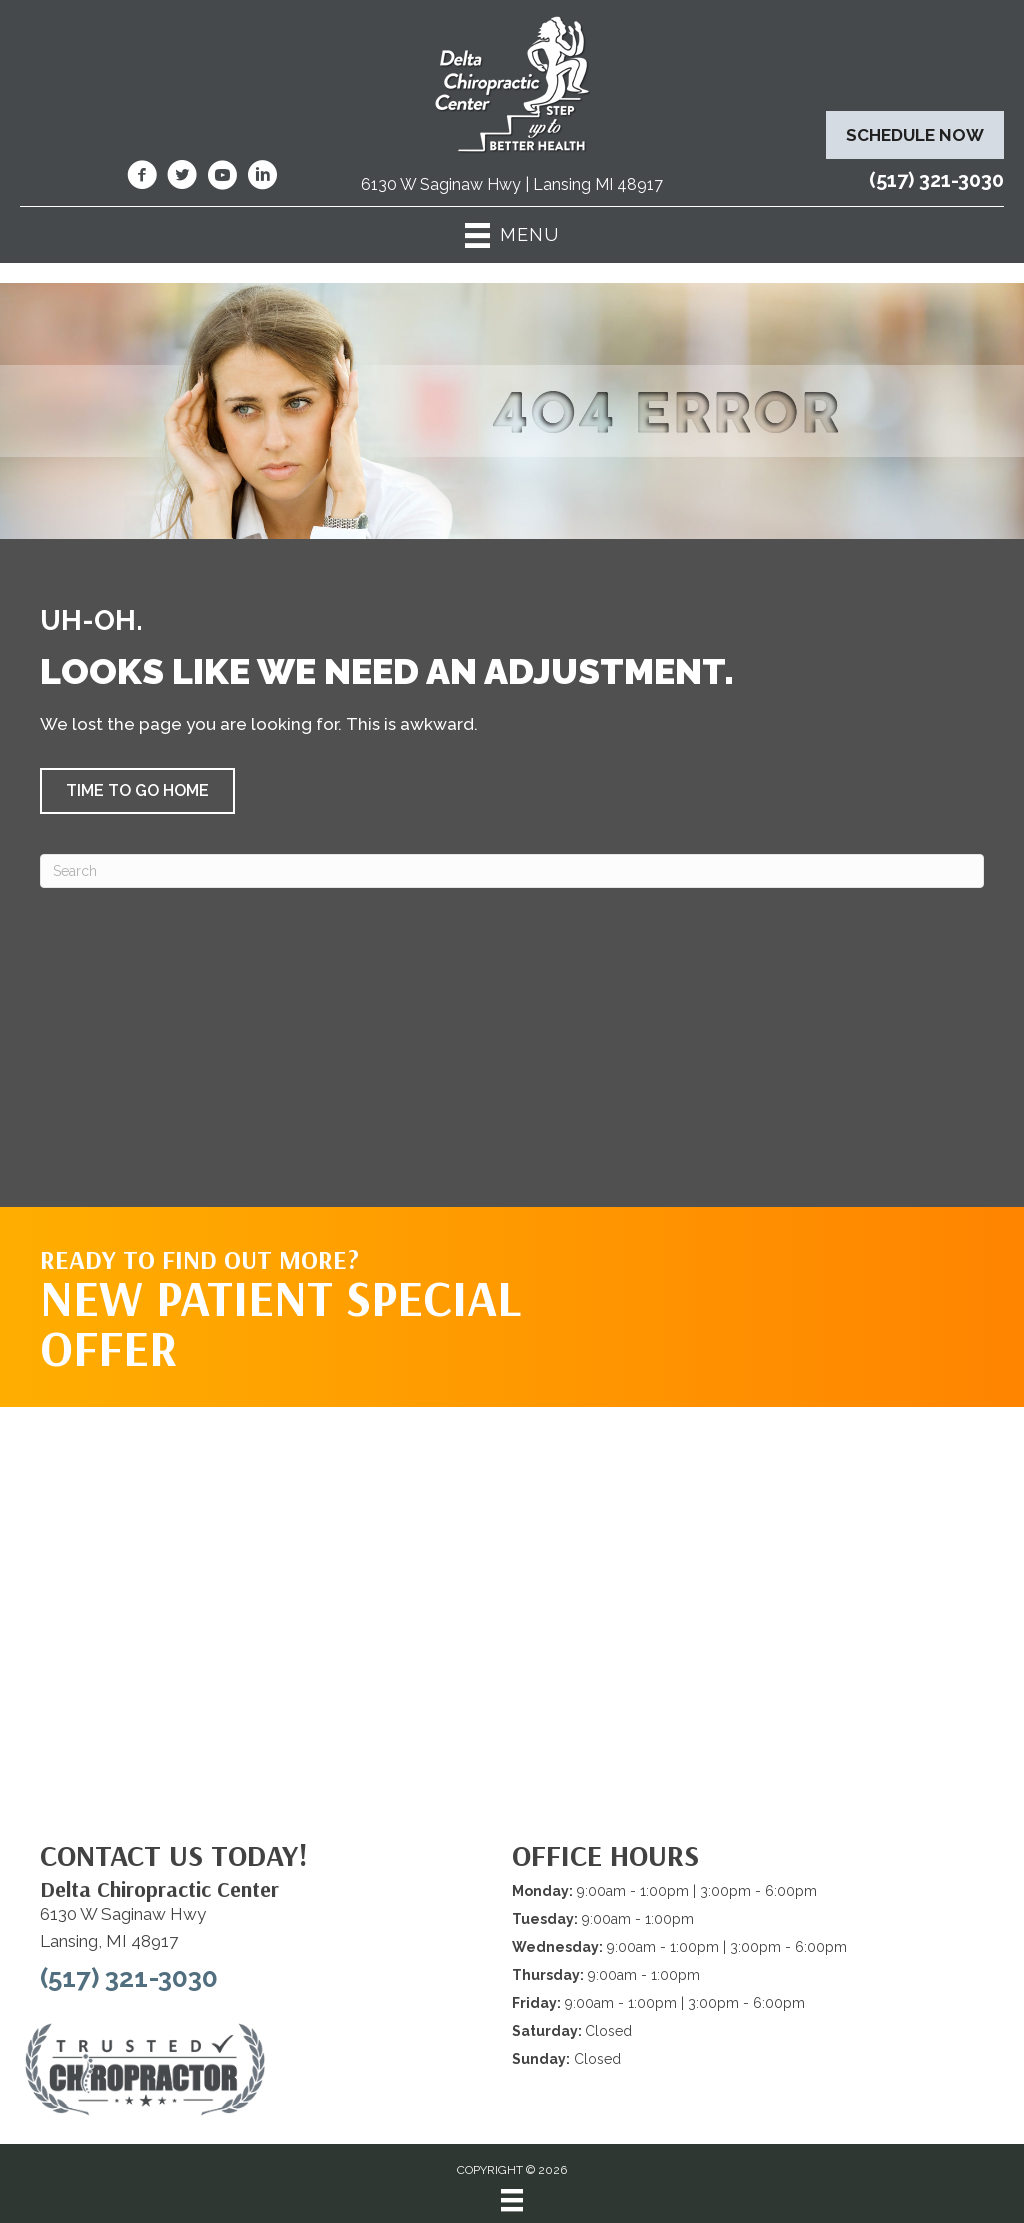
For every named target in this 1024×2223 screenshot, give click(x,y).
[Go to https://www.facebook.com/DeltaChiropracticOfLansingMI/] (142, 178)
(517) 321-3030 (936, 180)
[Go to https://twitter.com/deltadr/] (182, 178)
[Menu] (512, 2200)
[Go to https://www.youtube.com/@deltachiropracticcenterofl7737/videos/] (222, 178)
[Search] (512, 871)
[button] (137, 791)
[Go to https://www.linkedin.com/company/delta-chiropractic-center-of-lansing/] (262, 178)
